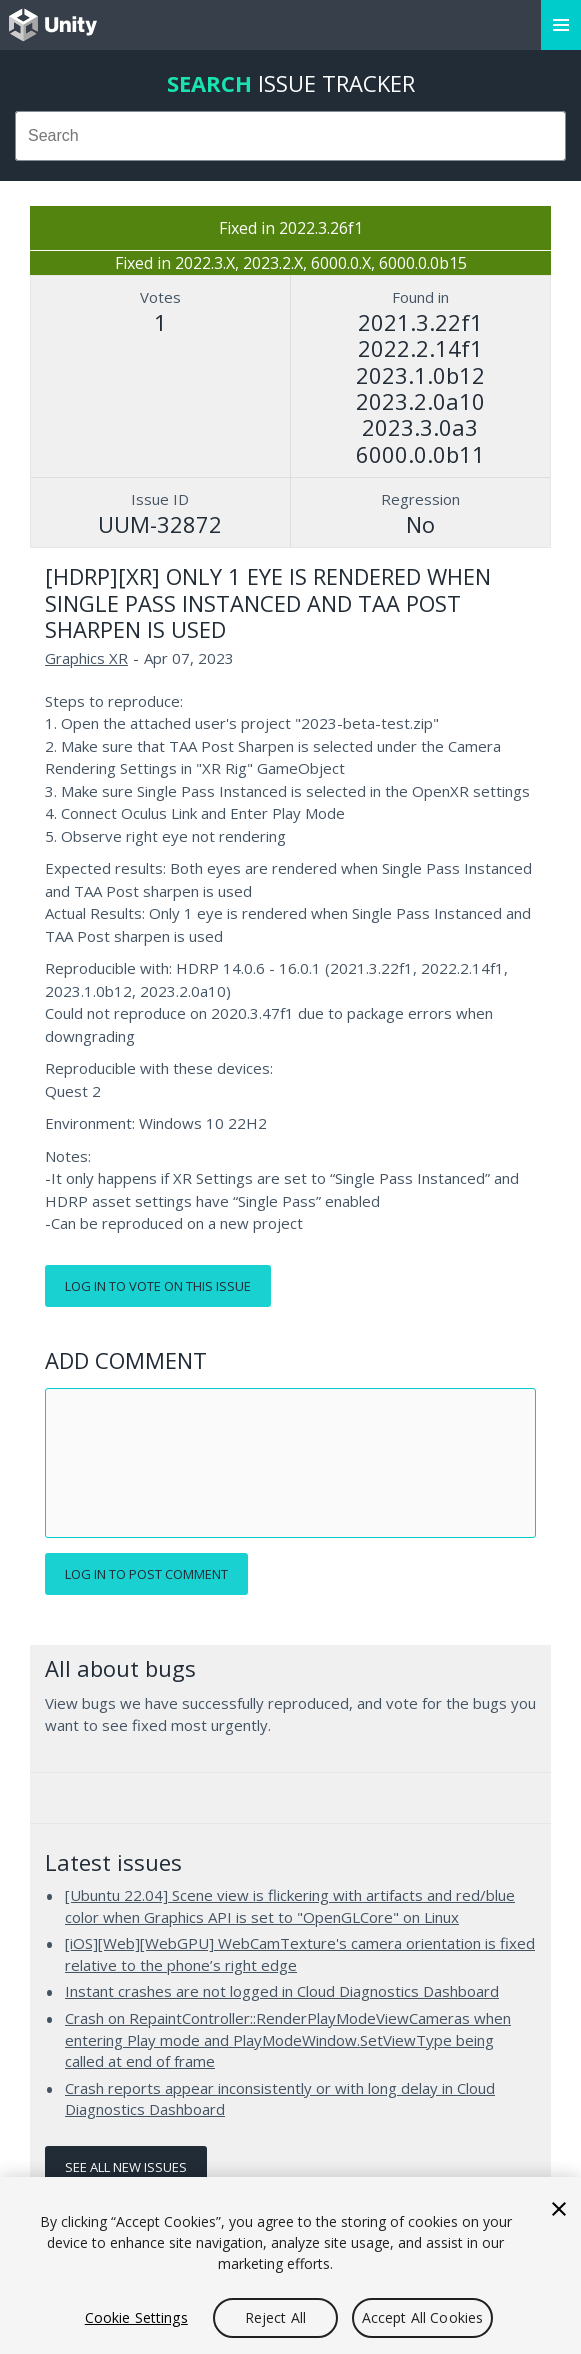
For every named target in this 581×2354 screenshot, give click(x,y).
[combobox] (290, 136)
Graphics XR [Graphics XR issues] (86, 658)
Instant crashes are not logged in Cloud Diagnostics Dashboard (282, 1991)
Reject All (275, 2317)
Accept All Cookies (423, 2317)
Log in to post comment (146, 1574)
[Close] (559, 2209)
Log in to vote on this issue (158, 1286)
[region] (290, 2265)
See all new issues (126, 2167)
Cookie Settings (136, 2317)
